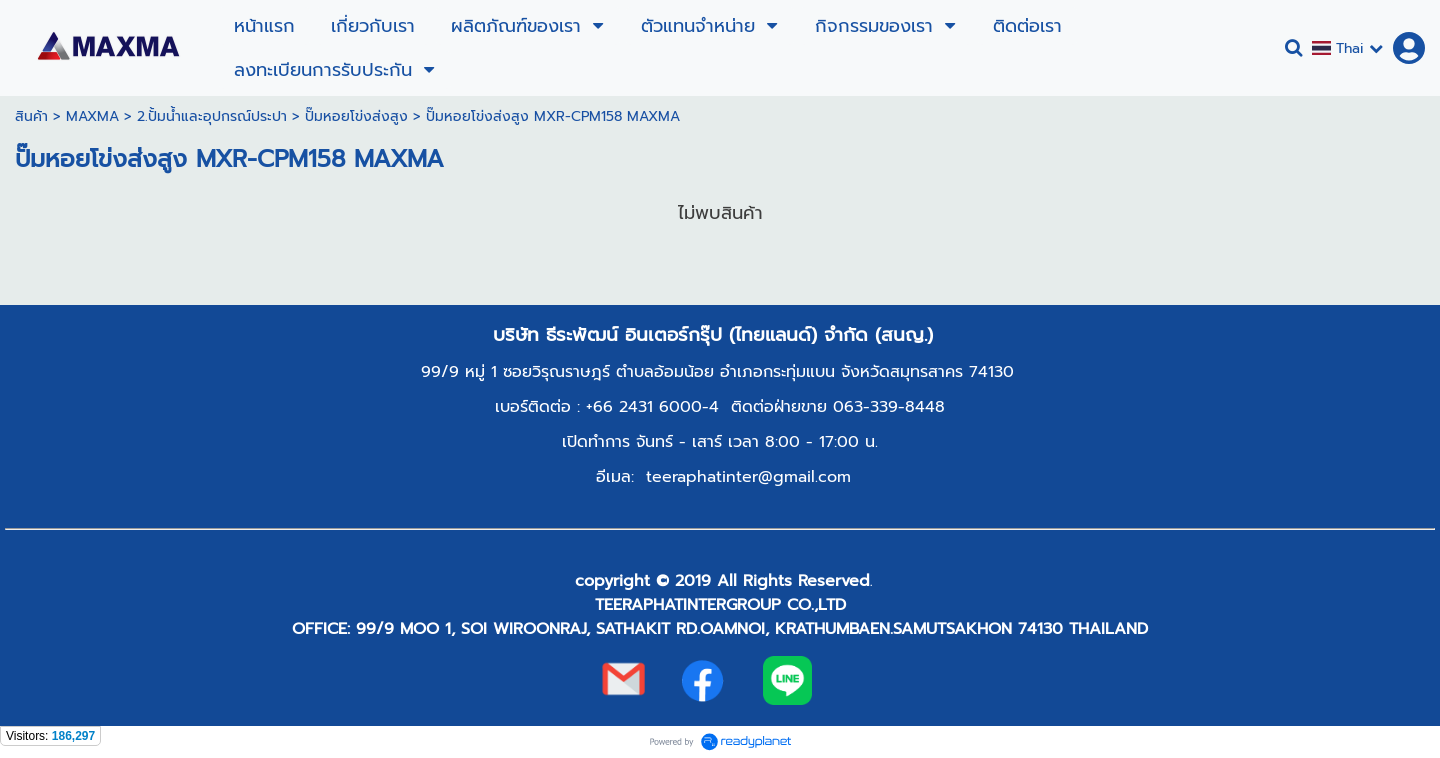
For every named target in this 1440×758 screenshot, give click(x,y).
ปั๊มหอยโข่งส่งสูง (356, 116)
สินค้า (31, 116)
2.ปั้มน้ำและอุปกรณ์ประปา (212, 116)
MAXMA (92, 116)
